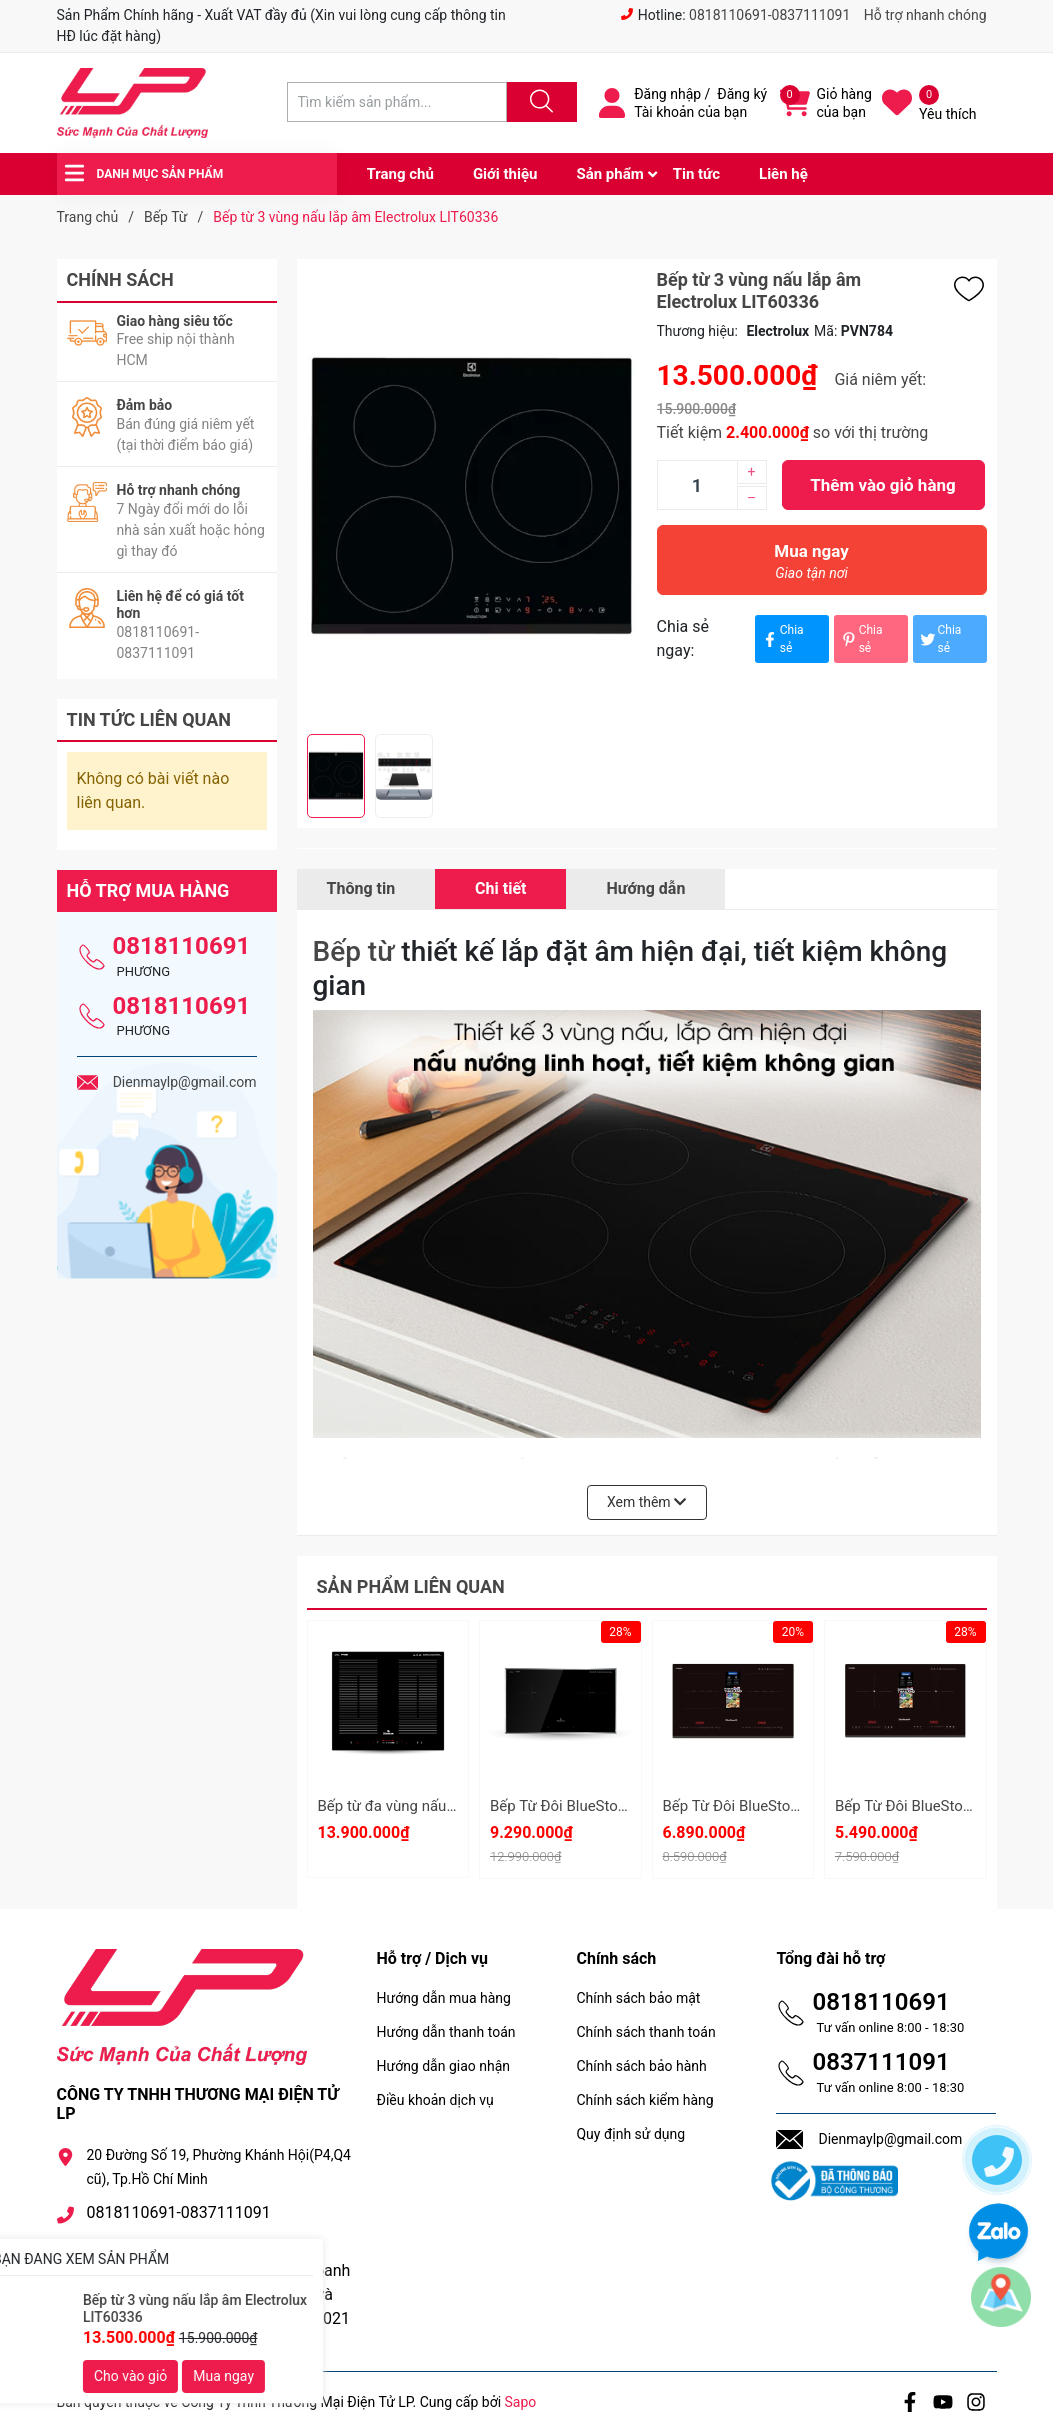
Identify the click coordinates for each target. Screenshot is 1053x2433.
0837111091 (880, 2062)
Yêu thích (947, 114)
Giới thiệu (505, 174)
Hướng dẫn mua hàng (443, 1998)
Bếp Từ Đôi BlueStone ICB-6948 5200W (620, 1806)
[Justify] (539, 102)
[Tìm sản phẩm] (397, 102)
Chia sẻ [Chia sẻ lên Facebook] (782, 639)
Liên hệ (783, 174)
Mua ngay (812, 566)
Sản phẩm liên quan (411, 1586)
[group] (472, 496)
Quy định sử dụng (630, 2134)
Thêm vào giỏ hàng (882, 485)
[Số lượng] (697, 485)
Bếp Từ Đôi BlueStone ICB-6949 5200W (793, 1806)
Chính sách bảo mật (638, 1998)
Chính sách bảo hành (641, 2066)
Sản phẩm (609, 174)
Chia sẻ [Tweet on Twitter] (940, 639)
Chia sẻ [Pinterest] (861, 639)
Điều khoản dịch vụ (434, 2100)
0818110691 (182, 946)
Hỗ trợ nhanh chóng (925, 15)
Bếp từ (354, 951)
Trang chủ (400, 174)
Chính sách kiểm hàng (644, 2100)
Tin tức (696, 174)
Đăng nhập (667, 94)
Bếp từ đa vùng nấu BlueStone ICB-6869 (450, 1806)
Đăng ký (742, 94)
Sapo (521, 2402)
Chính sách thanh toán (645, 2032)
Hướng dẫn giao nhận (443, 2066)
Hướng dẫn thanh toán (445, 2032)
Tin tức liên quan (149, 719)
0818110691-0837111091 (769, 15)
